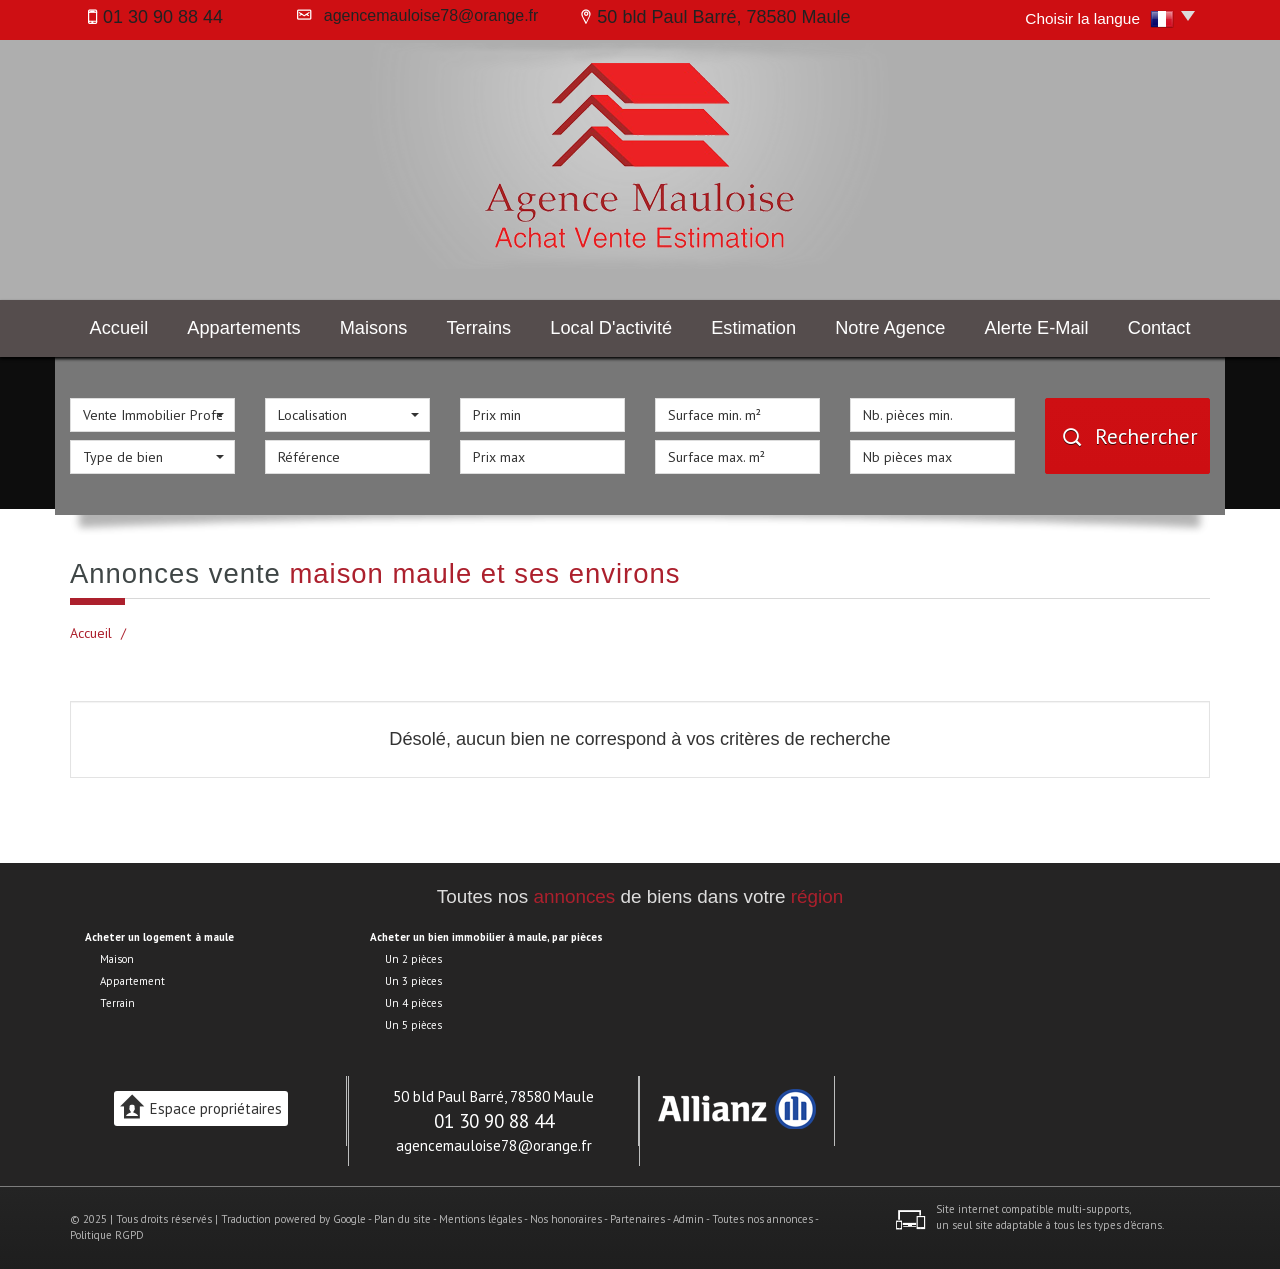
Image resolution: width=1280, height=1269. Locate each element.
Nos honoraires (566, 1219)
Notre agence (890, 328)
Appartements (243, 328)
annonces (574, 896)
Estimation (753, 328)
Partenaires (637, 1219)
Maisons (374, 328)
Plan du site (402, 1219)
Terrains (479, 328)
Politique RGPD (107, 1235)
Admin (688, 1219)
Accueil (119, 328)
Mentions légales (480, 1219)
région (817, 896)
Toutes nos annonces (762, 1219)
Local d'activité (611, 328)
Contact (1159, 328)
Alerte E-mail (1037, 328)
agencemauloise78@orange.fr (427, 15)
